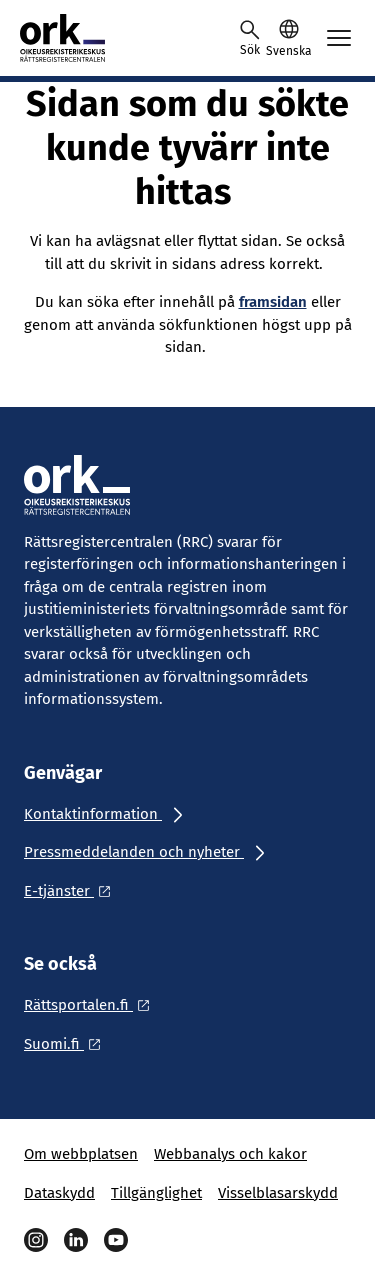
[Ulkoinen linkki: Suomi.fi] (68, 1044)
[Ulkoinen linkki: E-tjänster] (73, 891)
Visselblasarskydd (278, 1193)
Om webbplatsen (81, 1154)
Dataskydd (59, 1193)
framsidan (273, 302)
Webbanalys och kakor (230, 1154)
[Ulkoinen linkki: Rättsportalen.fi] (92, 1005)
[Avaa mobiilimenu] (339, 38)
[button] (288, 38)
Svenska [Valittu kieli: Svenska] (288, 51)
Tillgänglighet (156, 1193)
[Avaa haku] (250, 38)
